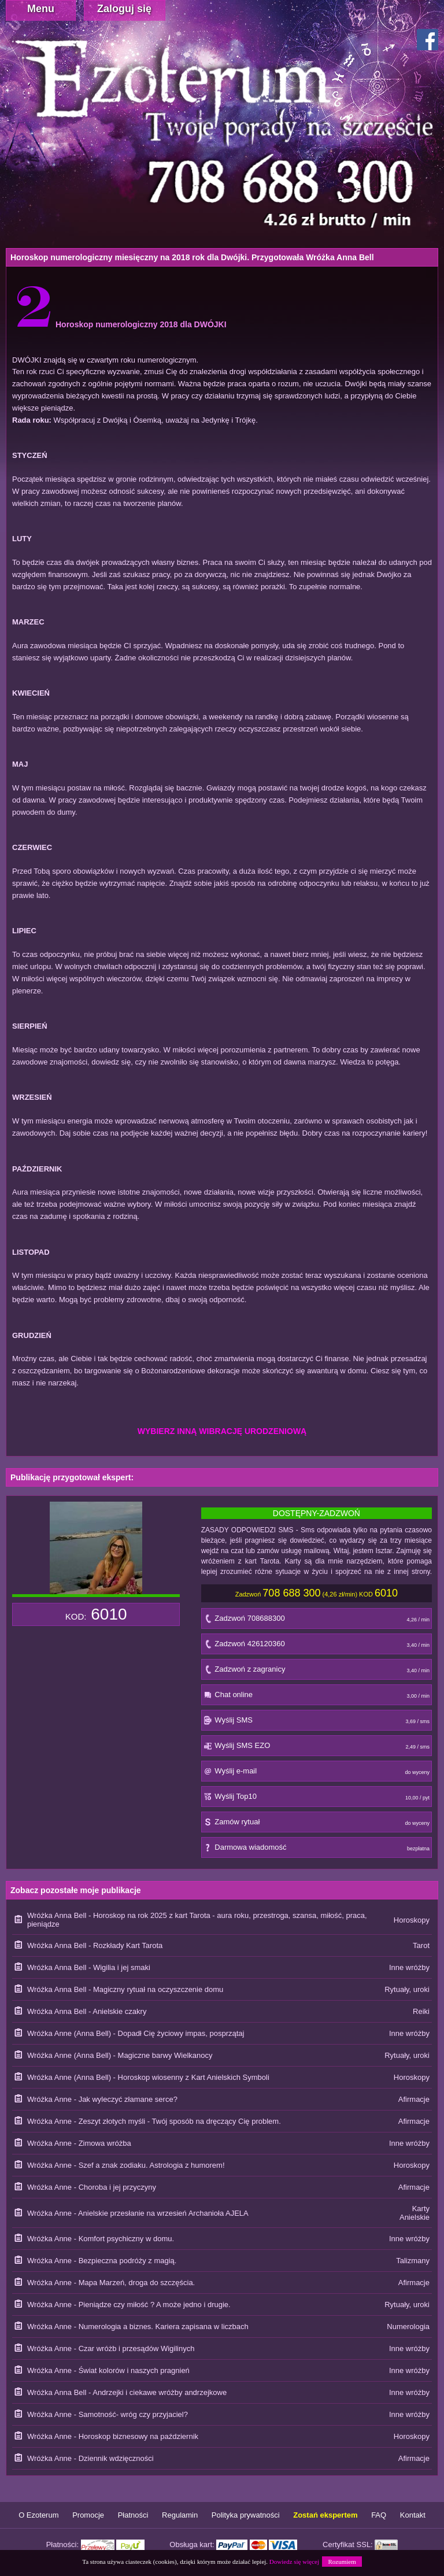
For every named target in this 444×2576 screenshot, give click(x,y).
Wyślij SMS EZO (317, 1748)
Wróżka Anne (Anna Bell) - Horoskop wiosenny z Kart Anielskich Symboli (148, 2077)
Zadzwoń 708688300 (317, 1621)
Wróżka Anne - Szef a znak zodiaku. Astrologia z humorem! (126, 2165)
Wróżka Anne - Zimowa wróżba (79, 2143)
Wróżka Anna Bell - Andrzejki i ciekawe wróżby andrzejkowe (127, 2392)
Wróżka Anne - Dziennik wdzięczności (90, 2458)
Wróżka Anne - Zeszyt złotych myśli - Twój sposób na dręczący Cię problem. (154, 2121)
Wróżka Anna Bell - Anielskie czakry (86, 2011)
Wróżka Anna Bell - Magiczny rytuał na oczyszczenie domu (125, 1989)
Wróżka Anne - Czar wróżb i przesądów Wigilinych (110, 2348)
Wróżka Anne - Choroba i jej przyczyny (91, 2187)
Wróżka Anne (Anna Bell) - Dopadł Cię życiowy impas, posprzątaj (135, 2033)
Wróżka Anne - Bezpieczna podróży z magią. (101, 2260)
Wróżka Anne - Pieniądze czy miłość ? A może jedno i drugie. (129, 2304)
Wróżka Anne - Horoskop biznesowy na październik (112, 2436)
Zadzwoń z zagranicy (317, 1672)
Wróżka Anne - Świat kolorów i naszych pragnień (108, 2370)
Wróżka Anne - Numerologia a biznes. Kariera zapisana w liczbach (138, 2326)
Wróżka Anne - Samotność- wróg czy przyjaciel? (107, 2414)
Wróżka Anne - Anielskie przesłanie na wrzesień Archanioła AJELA (138, 2213)
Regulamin (180, 2515)
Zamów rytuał (317, 1824)
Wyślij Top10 (317, 1799)
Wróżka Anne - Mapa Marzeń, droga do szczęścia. (111, 2282)
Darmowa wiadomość (317, 1850)
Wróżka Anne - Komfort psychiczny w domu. (100, 2238)
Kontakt (413, 2515)
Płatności (133, 2515)
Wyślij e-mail (317, 1774)
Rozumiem (342, 2561)
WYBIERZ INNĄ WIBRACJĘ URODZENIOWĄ (222, 1431)
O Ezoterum (38, 2515)
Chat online (317, 1697)
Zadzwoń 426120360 (317, 1646)
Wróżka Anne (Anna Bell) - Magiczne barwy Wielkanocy (120, 2055)
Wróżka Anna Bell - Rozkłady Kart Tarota (94, 1945)
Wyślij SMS (317, 1723)
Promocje (88, 2515)
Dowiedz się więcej (294, 2561)
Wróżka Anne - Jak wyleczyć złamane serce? (102, 2099)
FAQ (378, 2515)
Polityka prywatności (246, 2515)
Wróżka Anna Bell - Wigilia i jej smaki (88, 1967)
